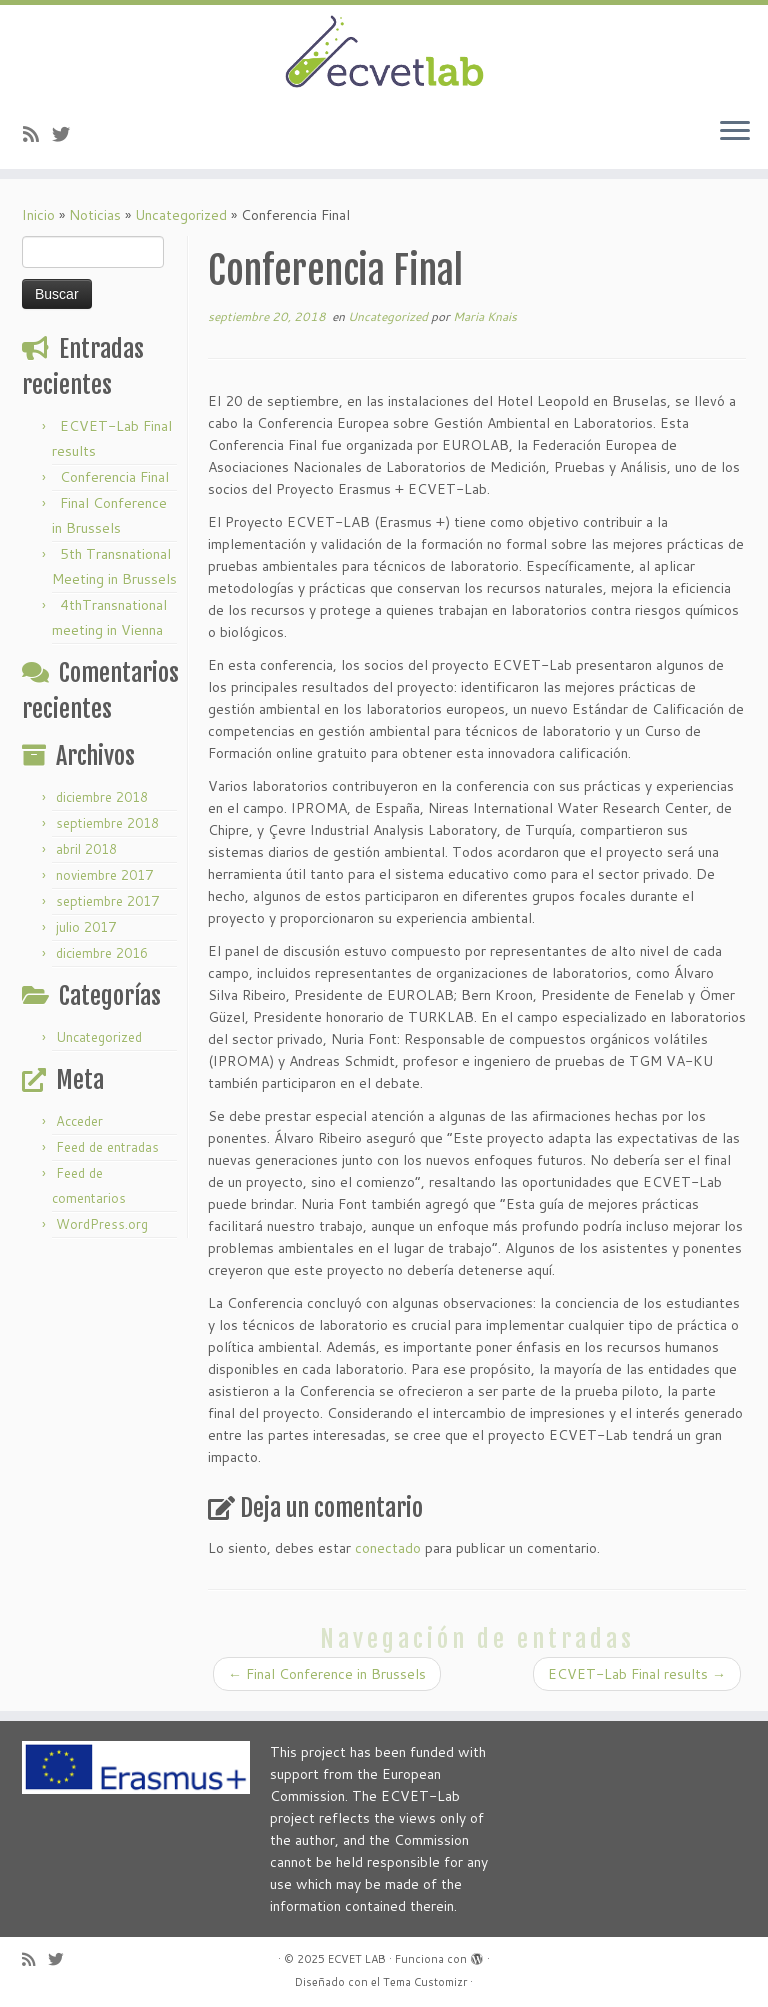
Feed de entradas (107, 1147)
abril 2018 (86, 849)
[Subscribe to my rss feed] (37, 134)
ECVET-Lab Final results (637, 1674)
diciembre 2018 (102, 797)
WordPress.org (102, 1224)
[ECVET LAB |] (384, 53)
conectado (388, 1548)
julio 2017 (86, 927)
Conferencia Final (114, 477)
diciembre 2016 (102, 953)
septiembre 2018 (107, 823)
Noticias (95, 215)
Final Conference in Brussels (327, 1674)
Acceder (79, 1121)
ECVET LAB (357, 1959)
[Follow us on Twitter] (67, 134)
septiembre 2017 (107, 901)
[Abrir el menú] (735, 133)
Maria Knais (485, 316)
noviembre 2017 (104, 875)
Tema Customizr (425, 1982)
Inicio (38, 215)
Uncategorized (181, 215)
